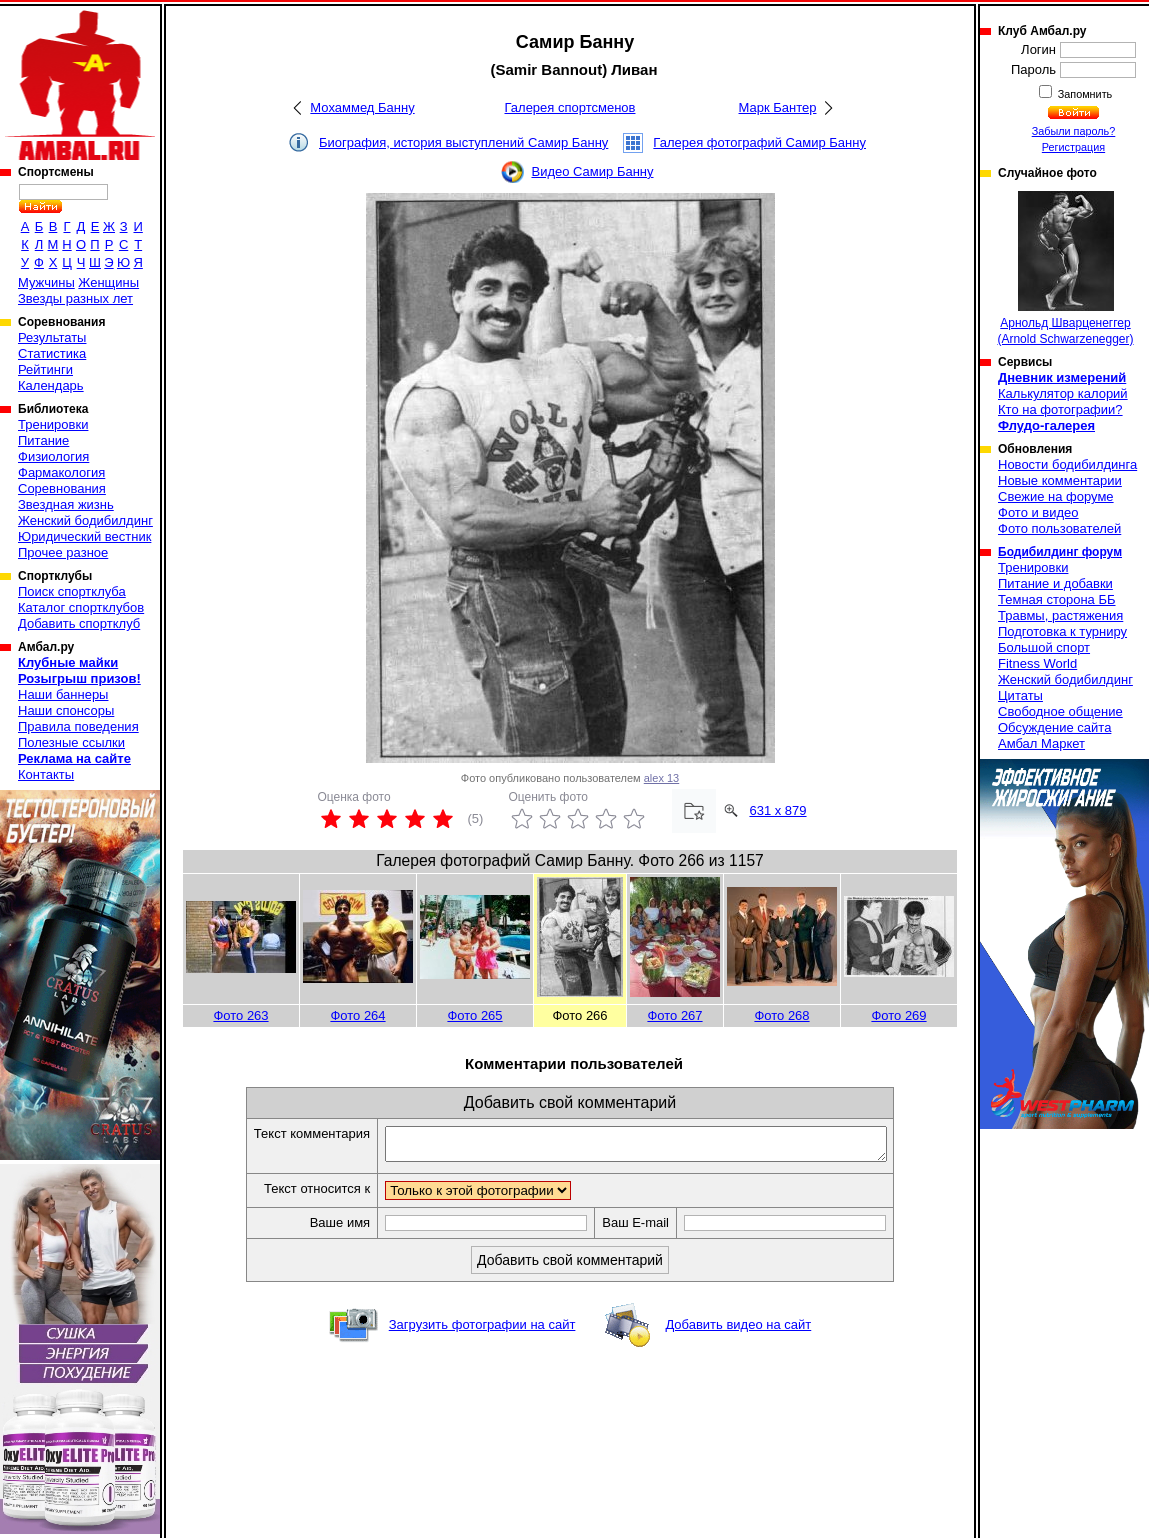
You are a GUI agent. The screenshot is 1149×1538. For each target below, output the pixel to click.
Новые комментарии (1060, 480)
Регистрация (1073, 147)
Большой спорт (1044, 647)
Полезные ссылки (71, 742)
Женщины (108, 282)
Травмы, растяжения (1060, 615)
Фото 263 (240, 1015)
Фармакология (61, 472)
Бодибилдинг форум (1060, 552)
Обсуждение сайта (1054, 727)
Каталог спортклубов (81, 607)
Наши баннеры (63, 694)
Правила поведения (78, 726)
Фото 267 (674, 1015)
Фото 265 (474, 1015)
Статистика (52, 353)
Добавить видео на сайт (738, 1330)
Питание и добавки (1055, 583)
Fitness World (1037, 663)
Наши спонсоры (66, 710)
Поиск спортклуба (72, 591)
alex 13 (661, 778)
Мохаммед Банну (362, 107)
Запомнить (1084, 94)
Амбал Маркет (1041, 743)
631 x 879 (777, 810)
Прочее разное (63, 552)
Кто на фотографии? (1060, 409)
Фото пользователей (1059, 528)
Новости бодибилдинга (1067, 464)
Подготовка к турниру (1062, 631)
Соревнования (62, 488)
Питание (43, 440)
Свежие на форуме (1056, 496)
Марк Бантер (778, 107)
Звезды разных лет (75, 298)
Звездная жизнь (66, 504)
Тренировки (53, 424)
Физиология (53, 456)
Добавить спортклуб (79, 623)
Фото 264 (357, 1015)
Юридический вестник (84, 536)
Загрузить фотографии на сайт (482, 1330)
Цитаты (1020, 695)
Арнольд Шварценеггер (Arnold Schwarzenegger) (1065, 268)
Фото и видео (1038, 512)
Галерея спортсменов (570, 107)
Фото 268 (781, 1015)
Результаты (52, 337)
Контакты (46, 774)
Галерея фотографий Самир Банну (759, 142)
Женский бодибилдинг (85, 520)
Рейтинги (45, 369)
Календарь (51, 385)
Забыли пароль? (1074, 131)
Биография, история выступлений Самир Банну (463, 142)
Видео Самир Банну (592, 171)
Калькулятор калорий (1063, 393)
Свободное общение (1060, 711)
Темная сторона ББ (1057, 599)
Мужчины (46, 282)
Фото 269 (898, 1015)
